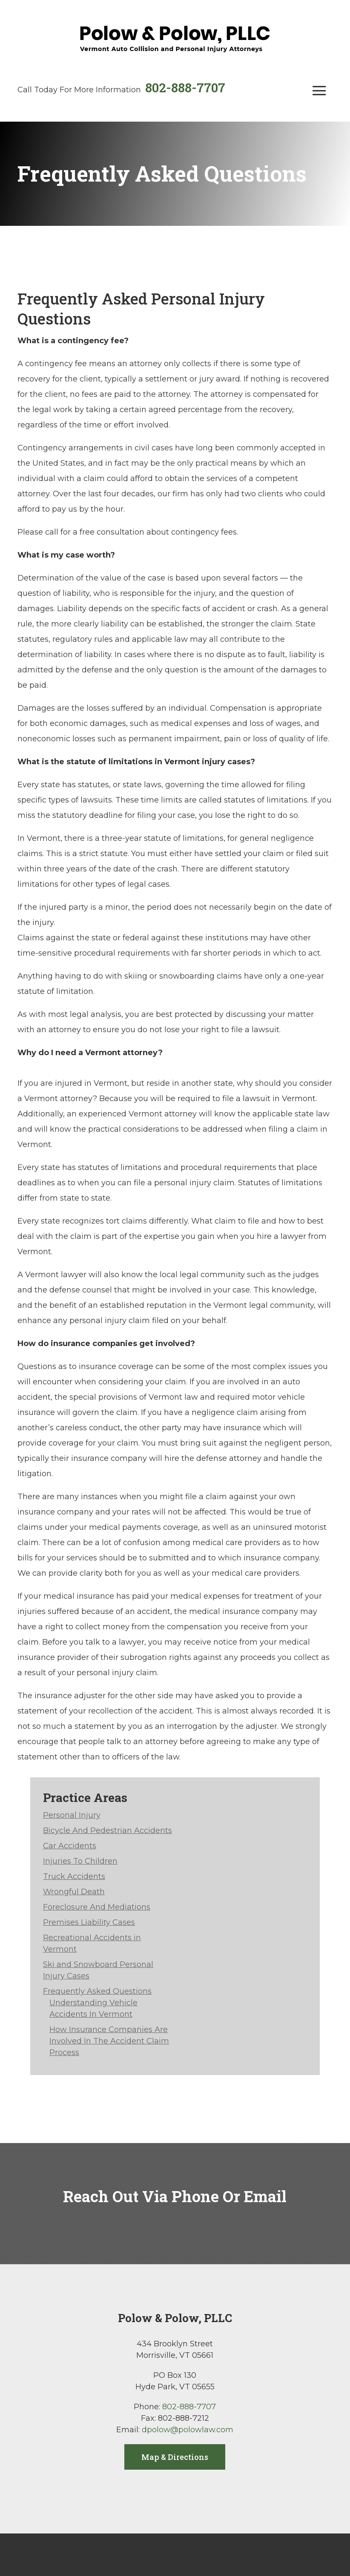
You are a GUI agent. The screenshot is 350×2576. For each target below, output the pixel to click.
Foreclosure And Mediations (96, 1907)
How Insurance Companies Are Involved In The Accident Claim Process (109, 2041)
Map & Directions (174, 2457)
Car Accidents (69, 1845)
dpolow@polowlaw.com (187, 2429)
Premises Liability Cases (89, 1922)
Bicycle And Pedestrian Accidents (107, 1830)
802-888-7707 (185, 87)
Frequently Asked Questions (97, 1991)
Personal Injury (71, 1815)
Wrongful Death (74, 1891)
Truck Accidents (74, 1876)
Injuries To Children (80, 1861)
